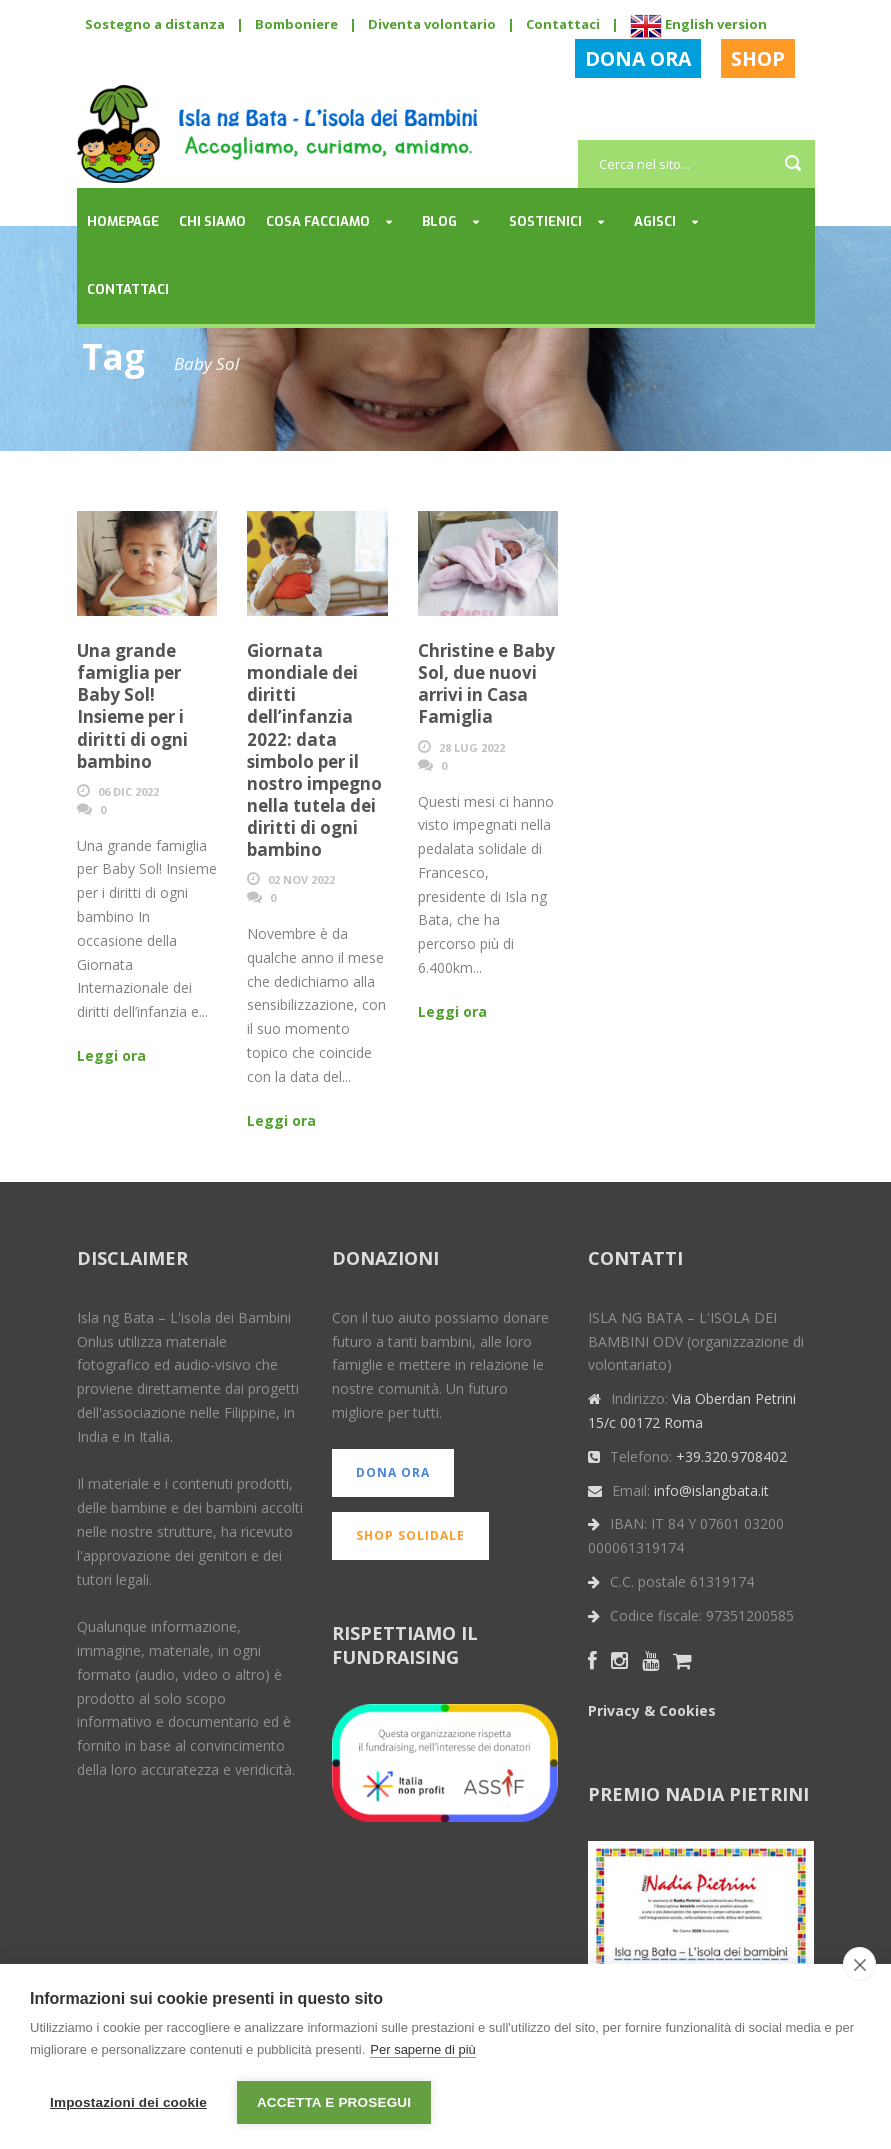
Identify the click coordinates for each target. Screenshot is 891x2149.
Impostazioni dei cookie (128, 2102)
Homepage (123, 221)
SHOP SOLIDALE (410, 1535)
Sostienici (545, 221)
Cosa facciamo (318, 221)
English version (698, 24)
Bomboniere (296, 24)
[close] (859, 1964)
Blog (439, 221)
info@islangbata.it (711, 1490)
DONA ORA (638, 58)
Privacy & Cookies (652, 1710)
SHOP (758, 58)
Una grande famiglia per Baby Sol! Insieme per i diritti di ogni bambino (132, 705)
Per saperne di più (423, 2049)
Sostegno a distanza (155, 24)
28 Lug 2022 (472, 747)
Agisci (655, 221)
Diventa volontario (432, 24)
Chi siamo (212, 221)
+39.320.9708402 (731, 1456)
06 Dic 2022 (128, 791)
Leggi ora (111, 1055)
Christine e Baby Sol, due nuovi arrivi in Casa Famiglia (486, 683)
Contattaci (563, 24)
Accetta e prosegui (334, 2102)
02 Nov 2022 (301, 879)
